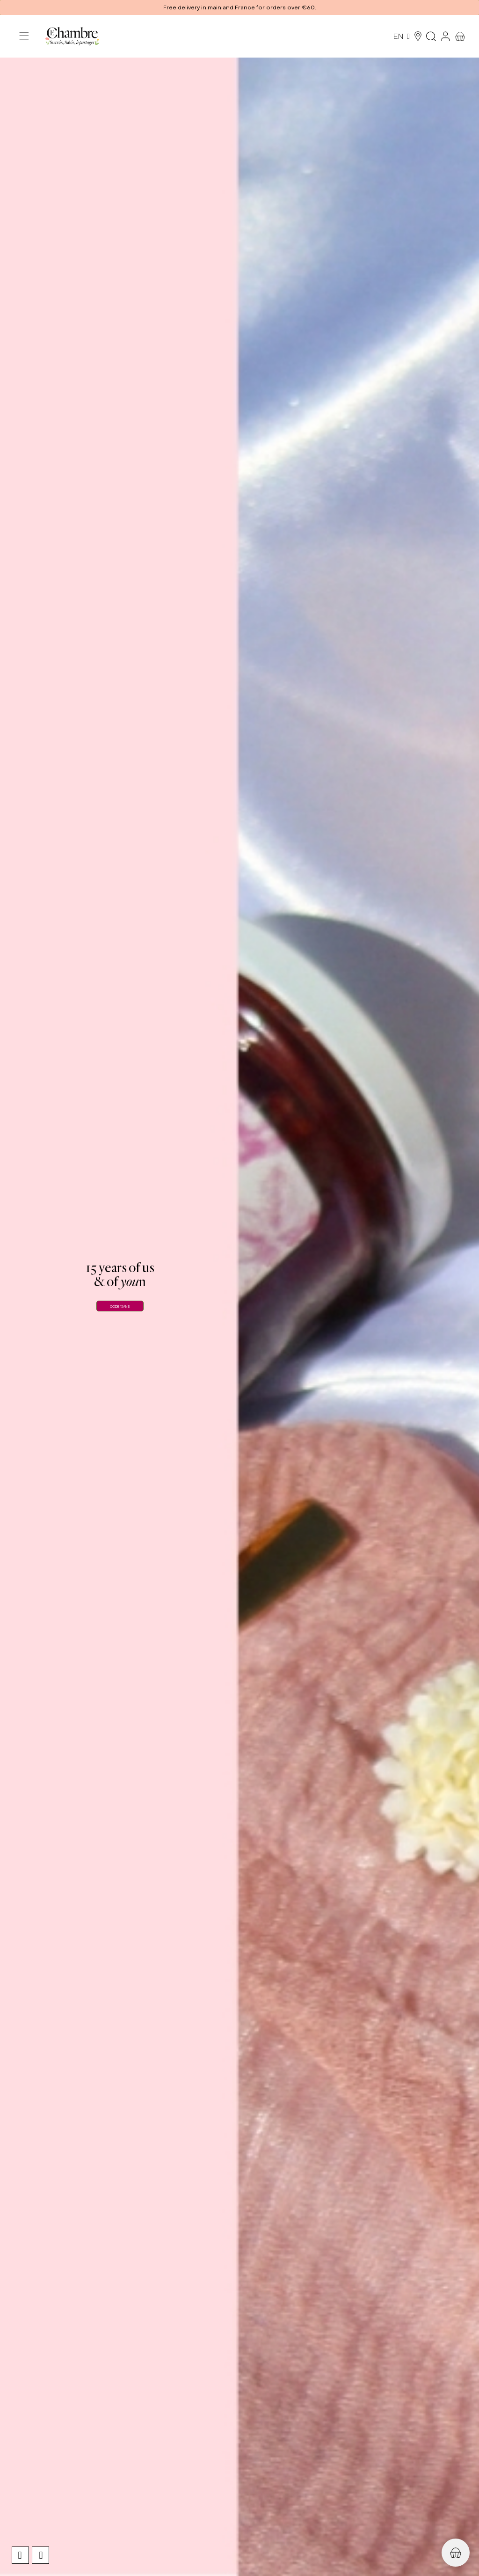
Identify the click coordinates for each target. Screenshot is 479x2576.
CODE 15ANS (120, 1306)
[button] (239, 7)
